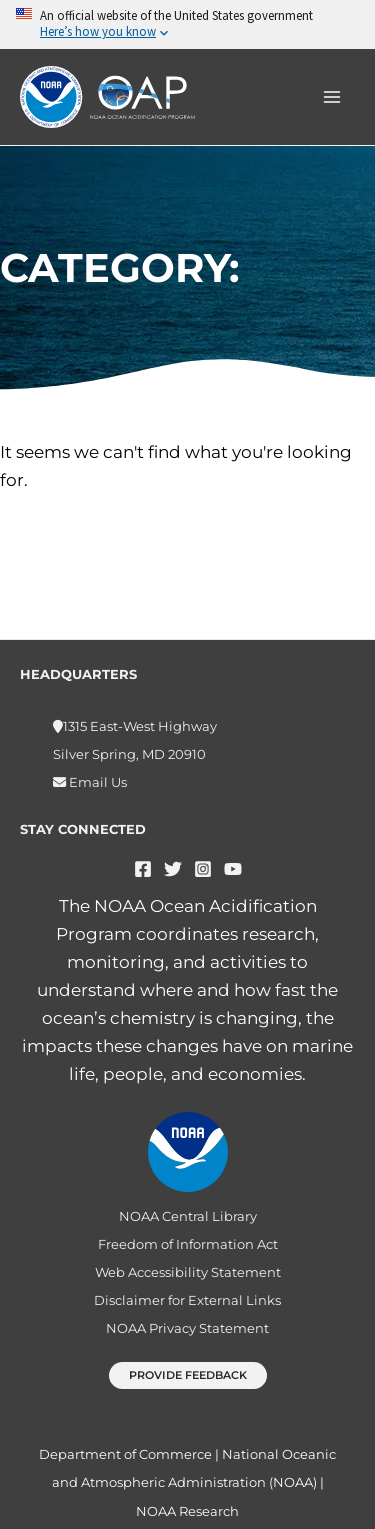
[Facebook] (143, 869)
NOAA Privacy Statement (187, 1328)
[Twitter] (173, 869)
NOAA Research (187, 1511)
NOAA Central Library (188, 1216)
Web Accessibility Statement (188, 1272)
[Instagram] (203, 869)
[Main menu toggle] (333, 97)
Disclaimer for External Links (187, 1300)
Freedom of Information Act (188, 1244)
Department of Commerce (125, 1454)
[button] (188, 1375)
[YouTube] (233, 869)
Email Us (96, 782)
